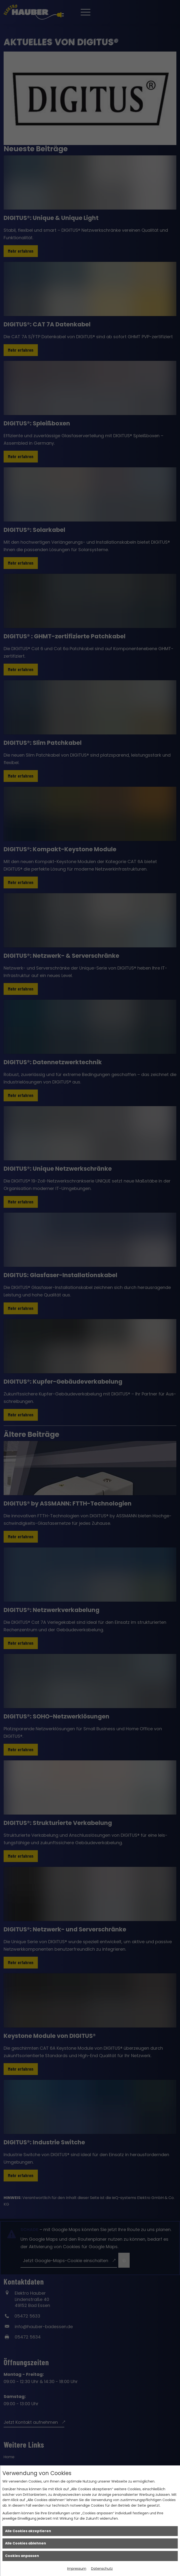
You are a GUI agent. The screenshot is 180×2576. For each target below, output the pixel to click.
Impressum (76, 2568)
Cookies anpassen (22, 2555)
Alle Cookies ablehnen (25, 2543)
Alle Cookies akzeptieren (28, 2531)
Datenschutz (102, 2568)
